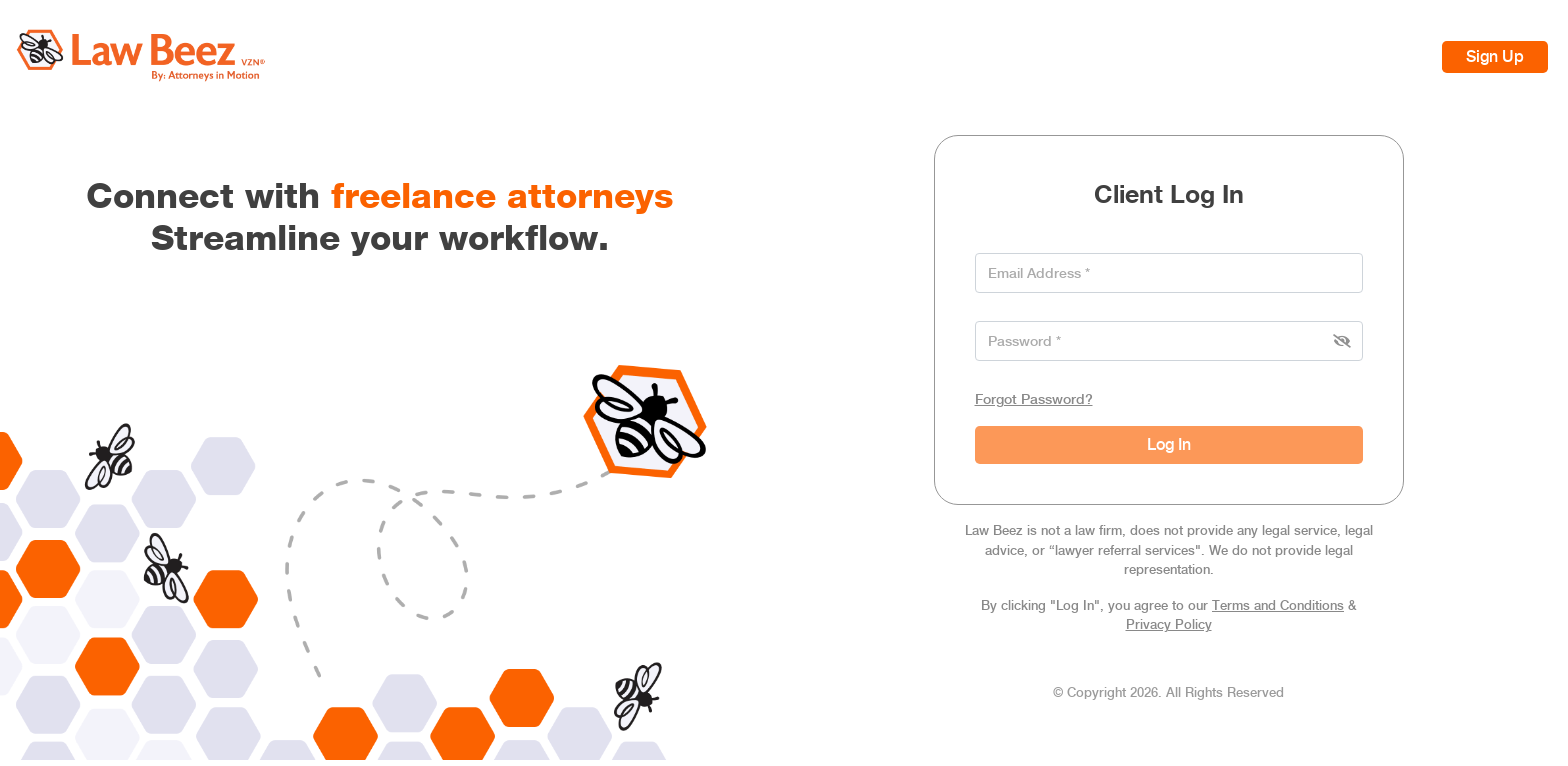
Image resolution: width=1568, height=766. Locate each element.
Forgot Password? (1034, 399)
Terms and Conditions (1278, 605)
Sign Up (1495, 56)
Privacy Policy (1169, 624)
